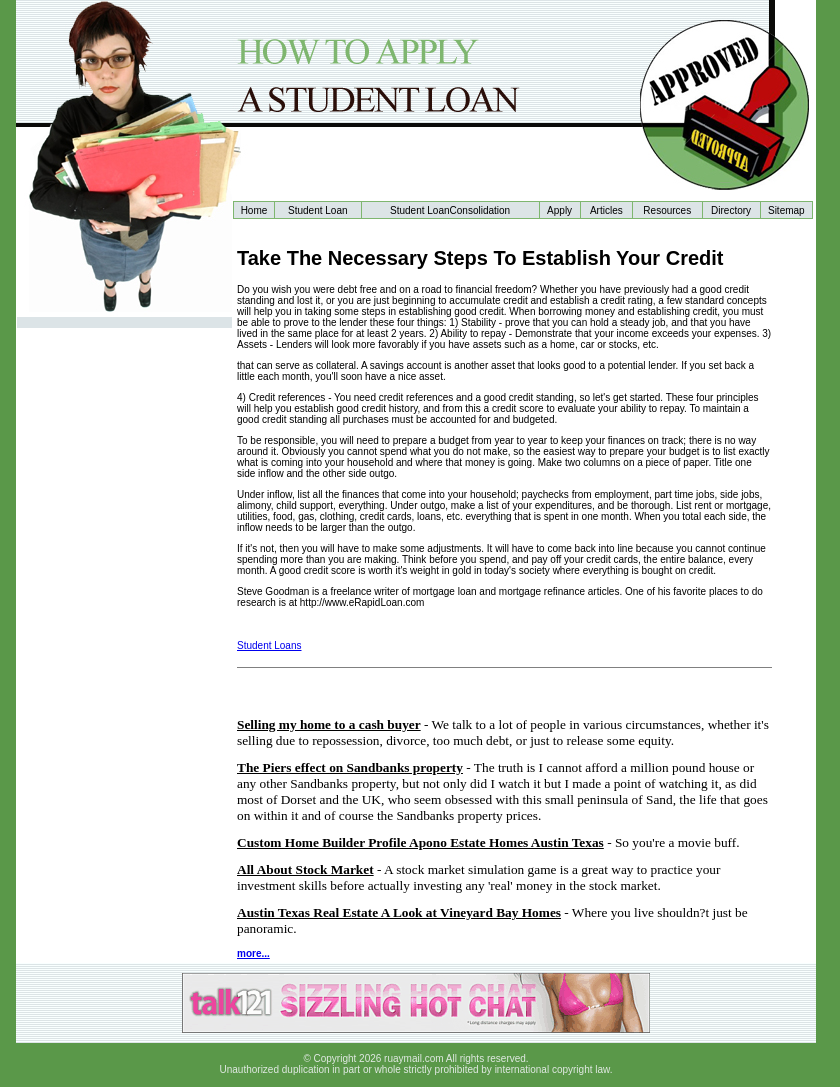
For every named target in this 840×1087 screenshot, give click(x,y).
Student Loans (269, 645)
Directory (731, 210)
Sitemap (786, 210)
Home (254, 210)
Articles (606, 210)
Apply (559, 210)
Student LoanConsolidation (450, 210)
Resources (667, 210)
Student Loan (318, 210)
